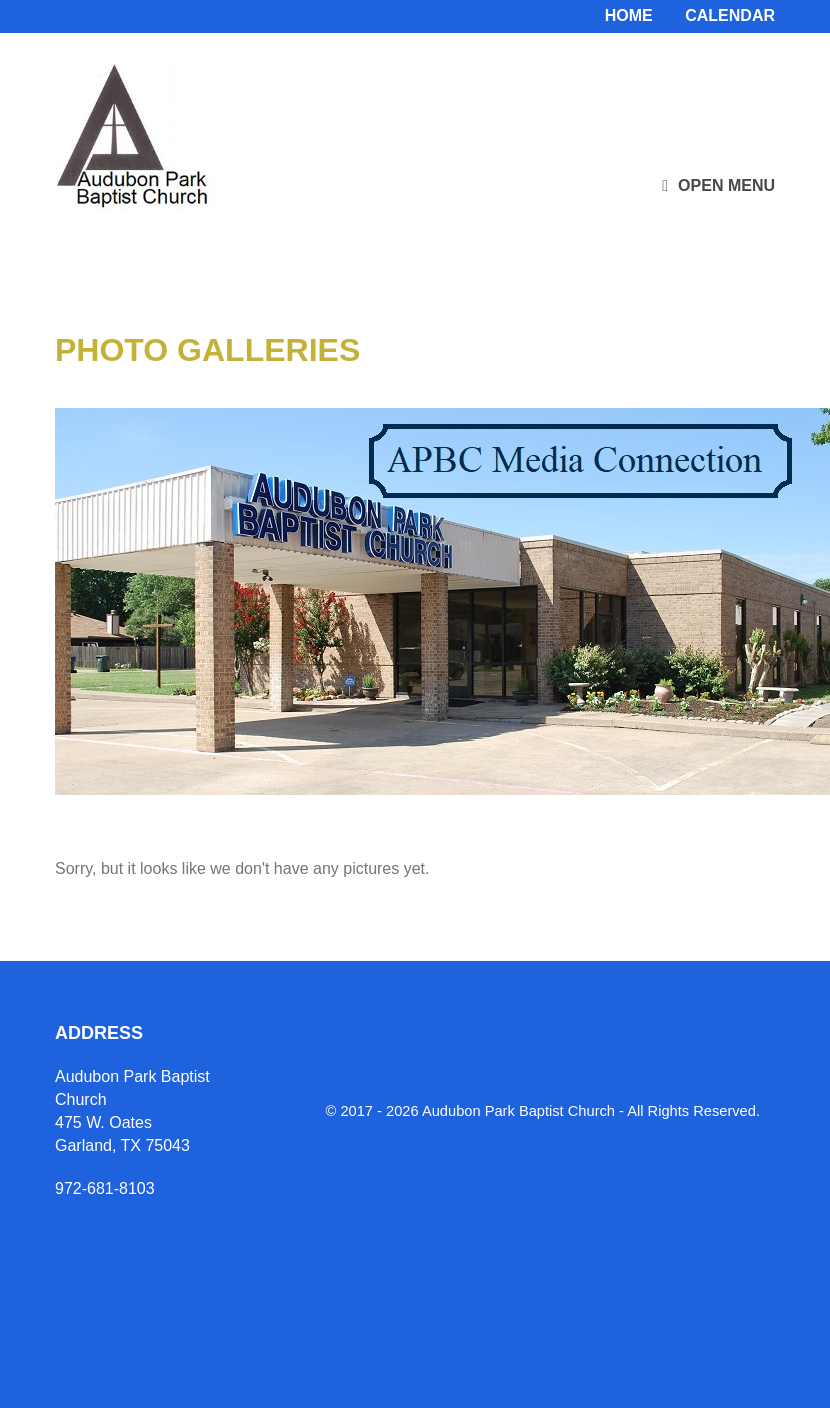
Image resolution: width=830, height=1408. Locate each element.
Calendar (730, 15)
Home (629, 15)
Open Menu (718, 185)
